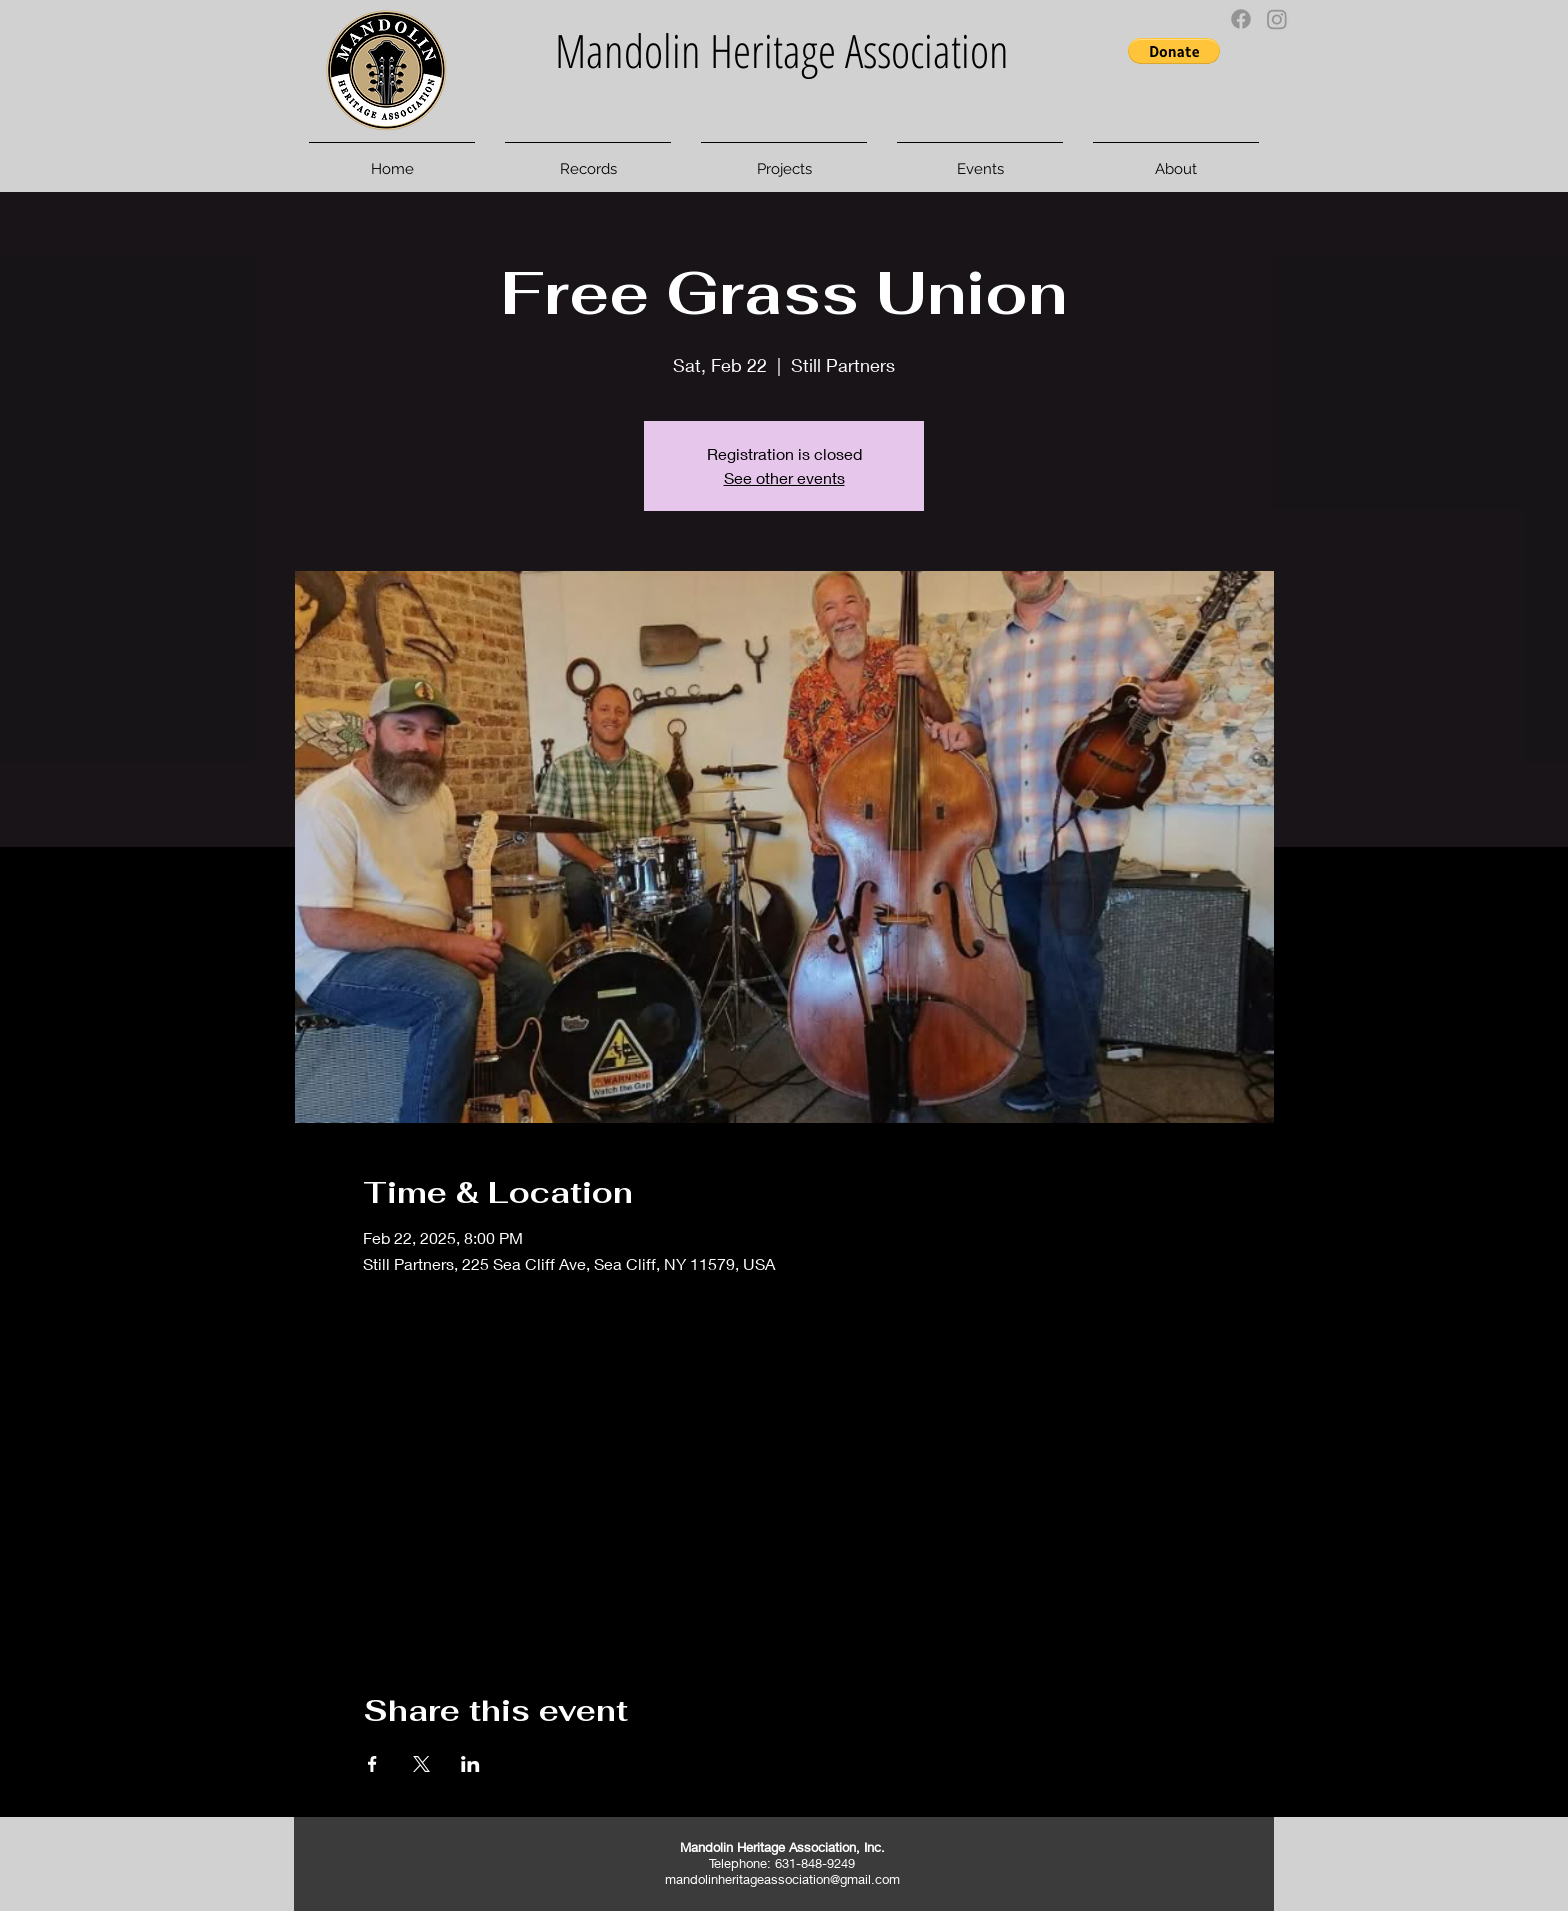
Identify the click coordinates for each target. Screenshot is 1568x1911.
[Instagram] (1277, 19)
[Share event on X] (421, 1764)
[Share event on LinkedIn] (470, 1764)
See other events (784, 477)
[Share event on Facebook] (372, 1764)
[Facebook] (1241, 19)
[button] (1174, 51)
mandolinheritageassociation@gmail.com (782, 1879)
